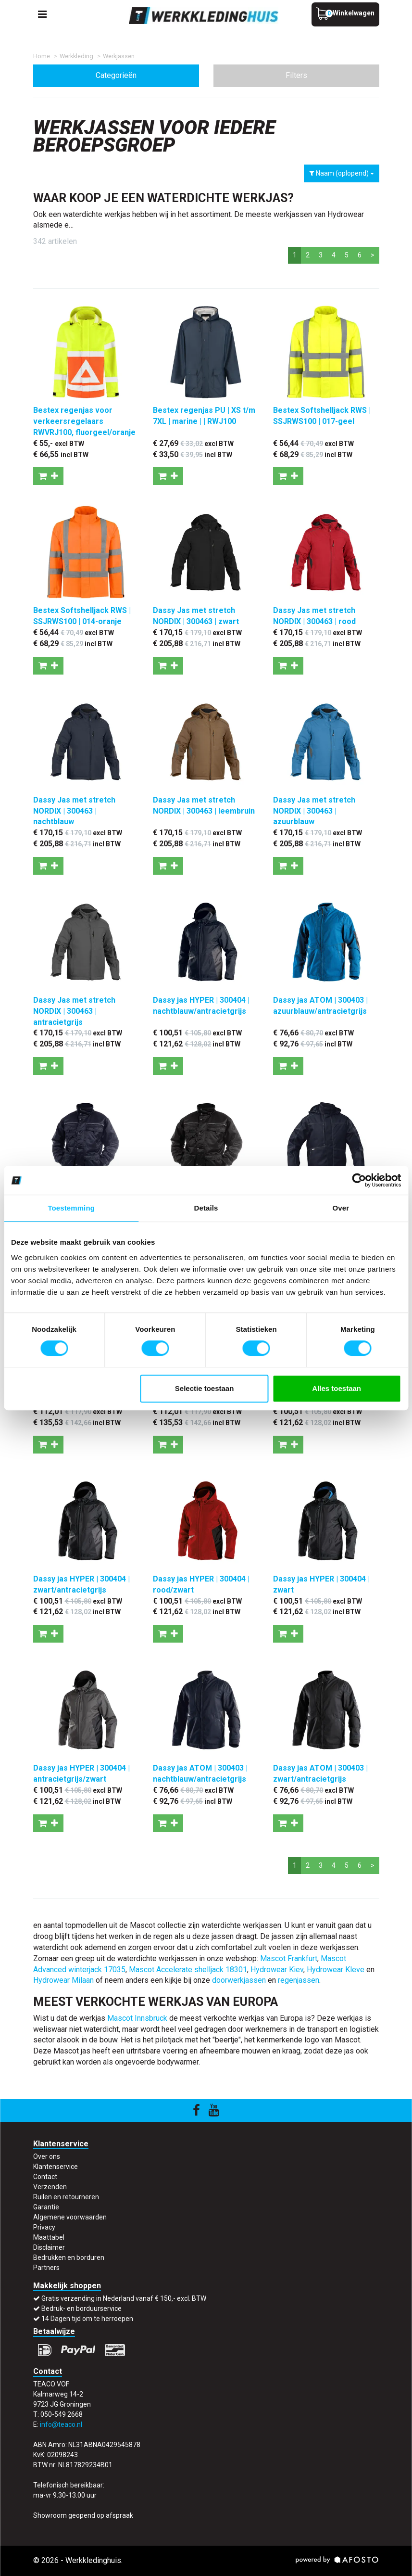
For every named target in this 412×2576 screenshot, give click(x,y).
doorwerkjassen (239, 1980)
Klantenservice (55, 2166)
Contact (45, 2177)
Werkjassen (119, 56)
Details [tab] (206, 1208)
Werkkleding (76, 56)
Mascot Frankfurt (288, 1958)
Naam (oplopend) (341, 173)
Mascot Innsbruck (137, 2018)
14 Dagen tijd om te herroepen (87, 2318)
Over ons (46, 2156)
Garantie (46, 2207)
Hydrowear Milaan (63, 1980)
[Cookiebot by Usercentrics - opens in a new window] (359, 1180)
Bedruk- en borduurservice (81, 2308)
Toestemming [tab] (71, 1208)
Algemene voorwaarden (70, 2217)
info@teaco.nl (61, 2424)
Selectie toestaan (204, 1388)
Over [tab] (341, 1208)
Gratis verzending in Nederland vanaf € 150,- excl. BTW (123, 2298)
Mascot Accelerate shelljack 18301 (188, 1969)
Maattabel (48, 2237)
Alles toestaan (336, 1388)
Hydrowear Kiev (276, 1969)
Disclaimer (49, 2247)
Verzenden (50, 2187)
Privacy (44, 2227)
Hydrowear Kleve (335, 1969)
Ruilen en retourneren (66, 2197)
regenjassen (298, 1980)
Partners (46, 2267)
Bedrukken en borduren (68, 2257)
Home (41, 56)
